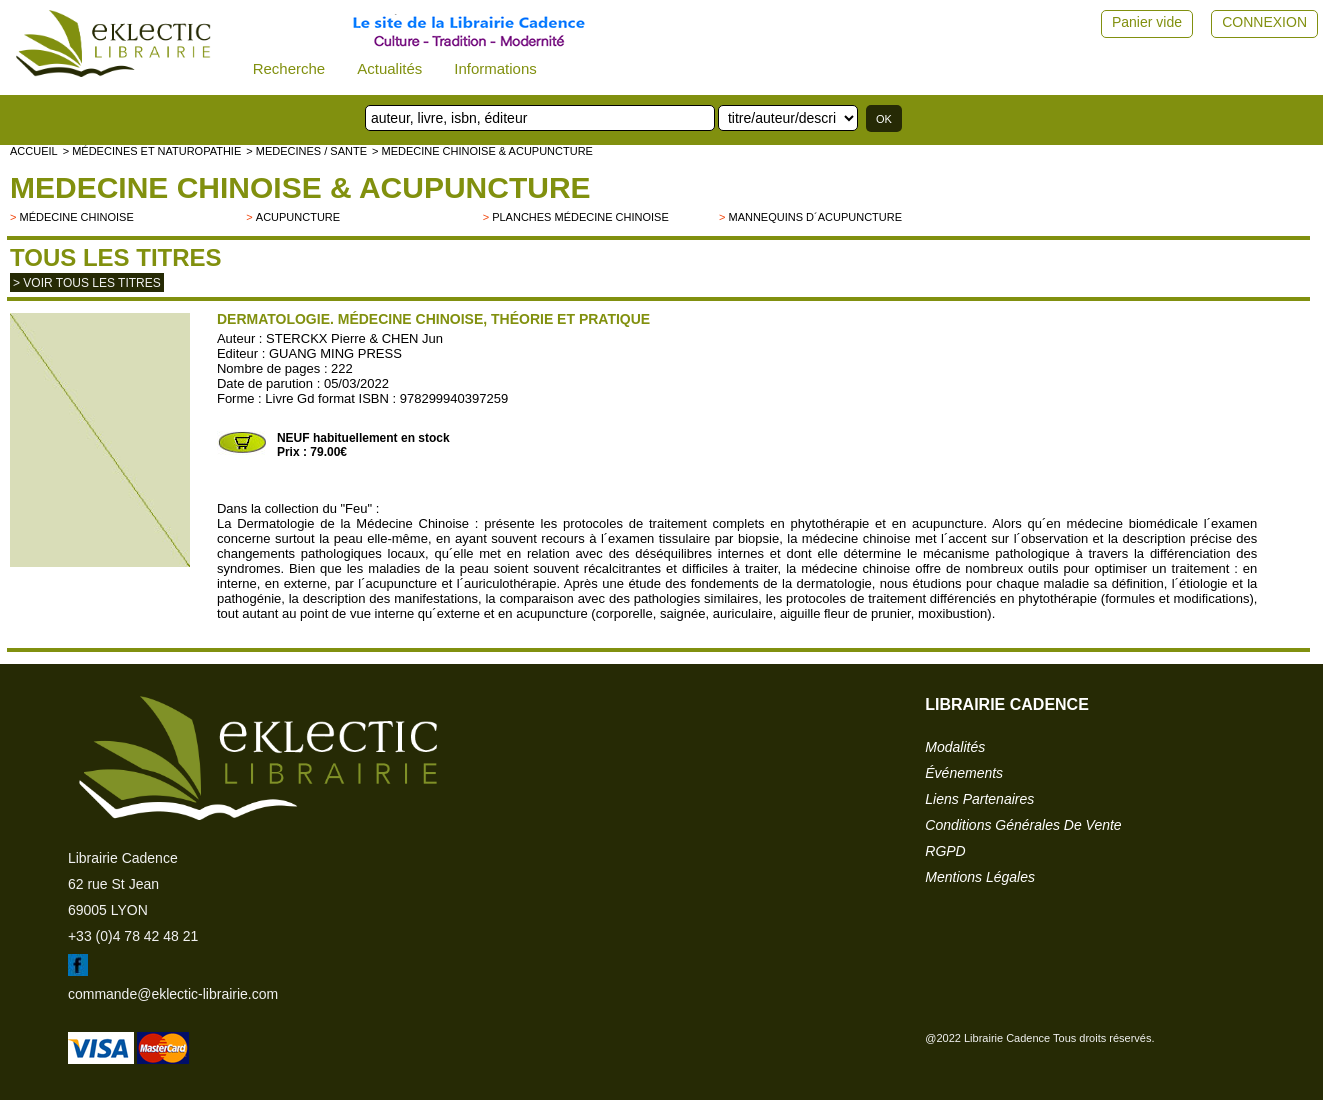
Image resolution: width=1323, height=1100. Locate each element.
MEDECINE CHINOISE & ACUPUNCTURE (300, 187)
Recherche (289, 68)
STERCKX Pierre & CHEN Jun (354, 338)
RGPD (945, 851)
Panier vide (1147, 22)
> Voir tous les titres (87, 283)
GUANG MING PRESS (335, 353)
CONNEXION (1264, 22)
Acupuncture (298, 217)
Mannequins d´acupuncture (815, 217)
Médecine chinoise (76, 217)
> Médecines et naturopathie (152, 151)
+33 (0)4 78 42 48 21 (133, 936)
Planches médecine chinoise (580, 217)
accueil (34, 151)
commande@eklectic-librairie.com (173, 994)
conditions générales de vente (1023, 825)
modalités (955, 747)
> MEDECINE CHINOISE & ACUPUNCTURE (482, 151)
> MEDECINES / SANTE (306, 151)
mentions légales (980, 877)
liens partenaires (979, 799)
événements (964, 773)
